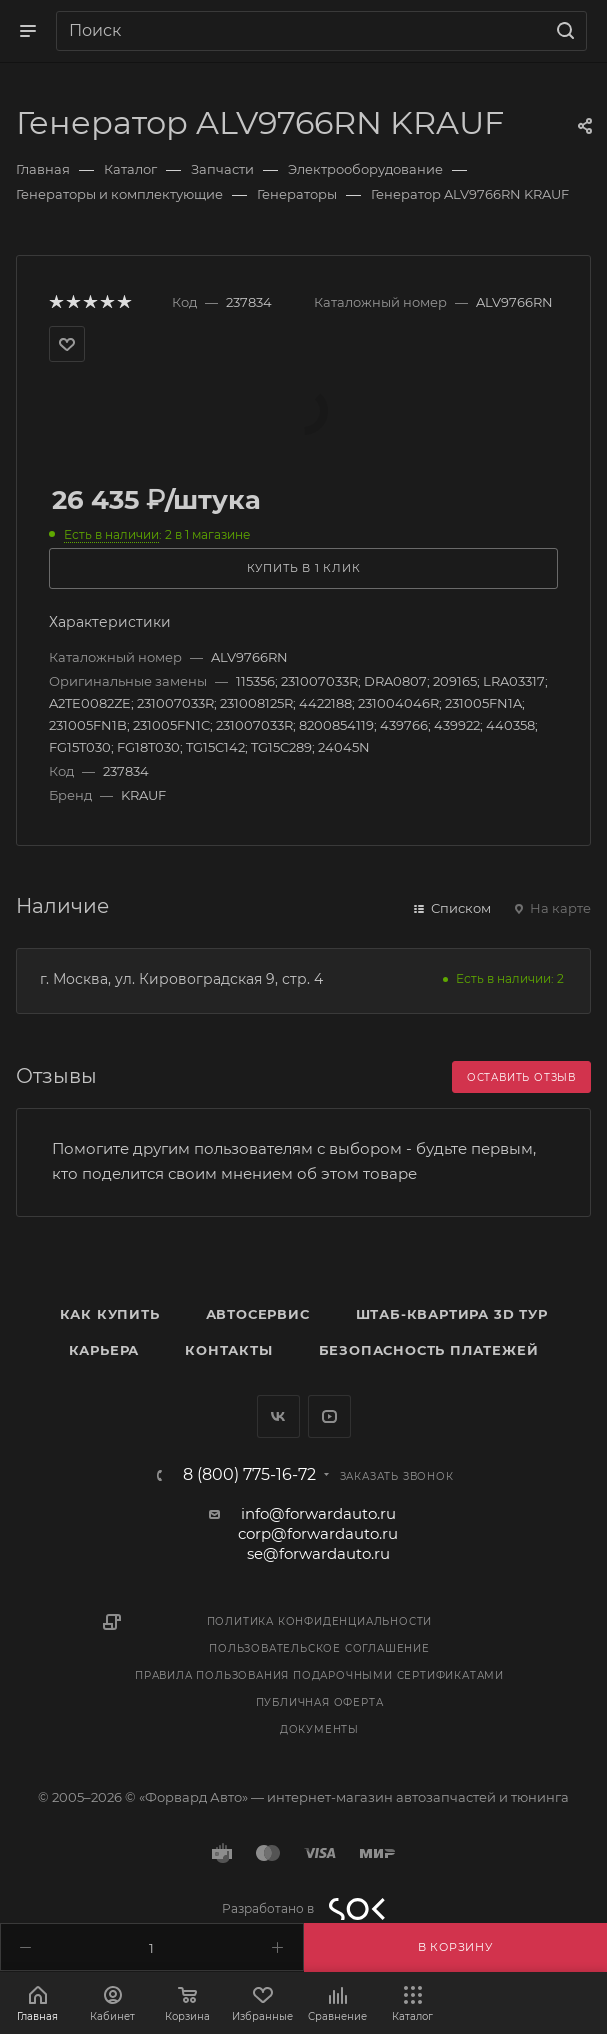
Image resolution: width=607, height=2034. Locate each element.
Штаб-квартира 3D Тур (452, 1314)
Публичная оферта (320, 1702)
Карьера (104, 1350)
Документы (319, 1729)
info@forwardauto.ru (318, 1513)
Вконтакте (278, 1416)
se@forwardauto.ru (318, 1553)
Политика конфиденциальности (320, 1621)
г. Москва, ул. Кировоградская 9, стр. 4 (181, 979)
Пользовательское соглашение (319, 1648)
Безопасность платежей (429, 1350)
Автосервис (258, 1314)
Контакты (228, 1350)
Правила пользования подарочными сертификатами (319, 1675)
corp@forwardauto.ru (318, 1533)
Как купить (110, 1314)
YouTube (329, 1416)
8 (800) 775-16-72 (249, 1475)
